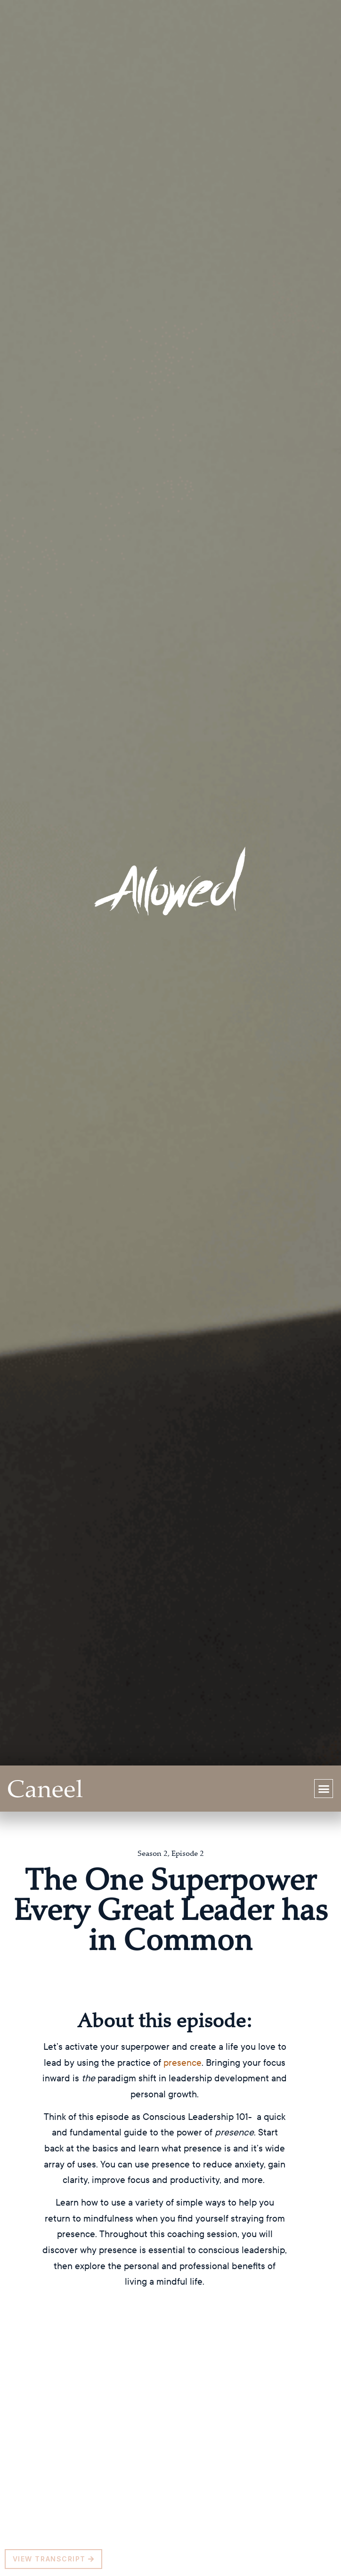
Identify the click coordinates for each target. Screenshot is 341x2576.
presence (182, 2062)
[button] (323, 1788)
